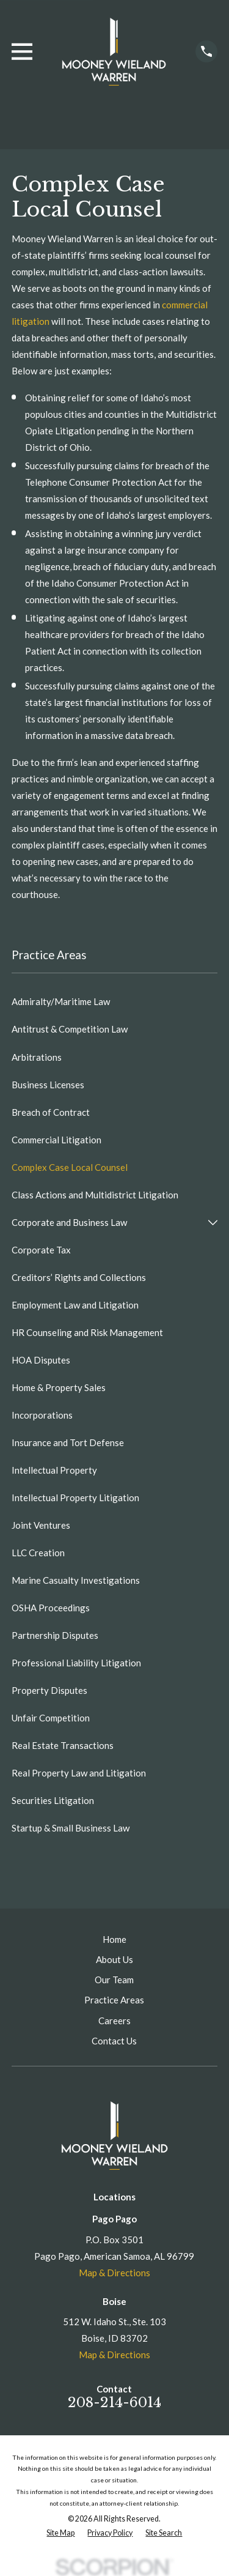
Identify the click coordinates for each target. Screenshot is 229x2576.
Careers (114, 2020)
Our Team (114, 1979)
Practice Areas (114, 1999)
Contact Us (114, 2040)
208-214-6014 (114, 2402)
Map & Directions (114, 2272)
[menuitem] (114, 1001)
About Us (114, 1959)
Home (114, 1939)
